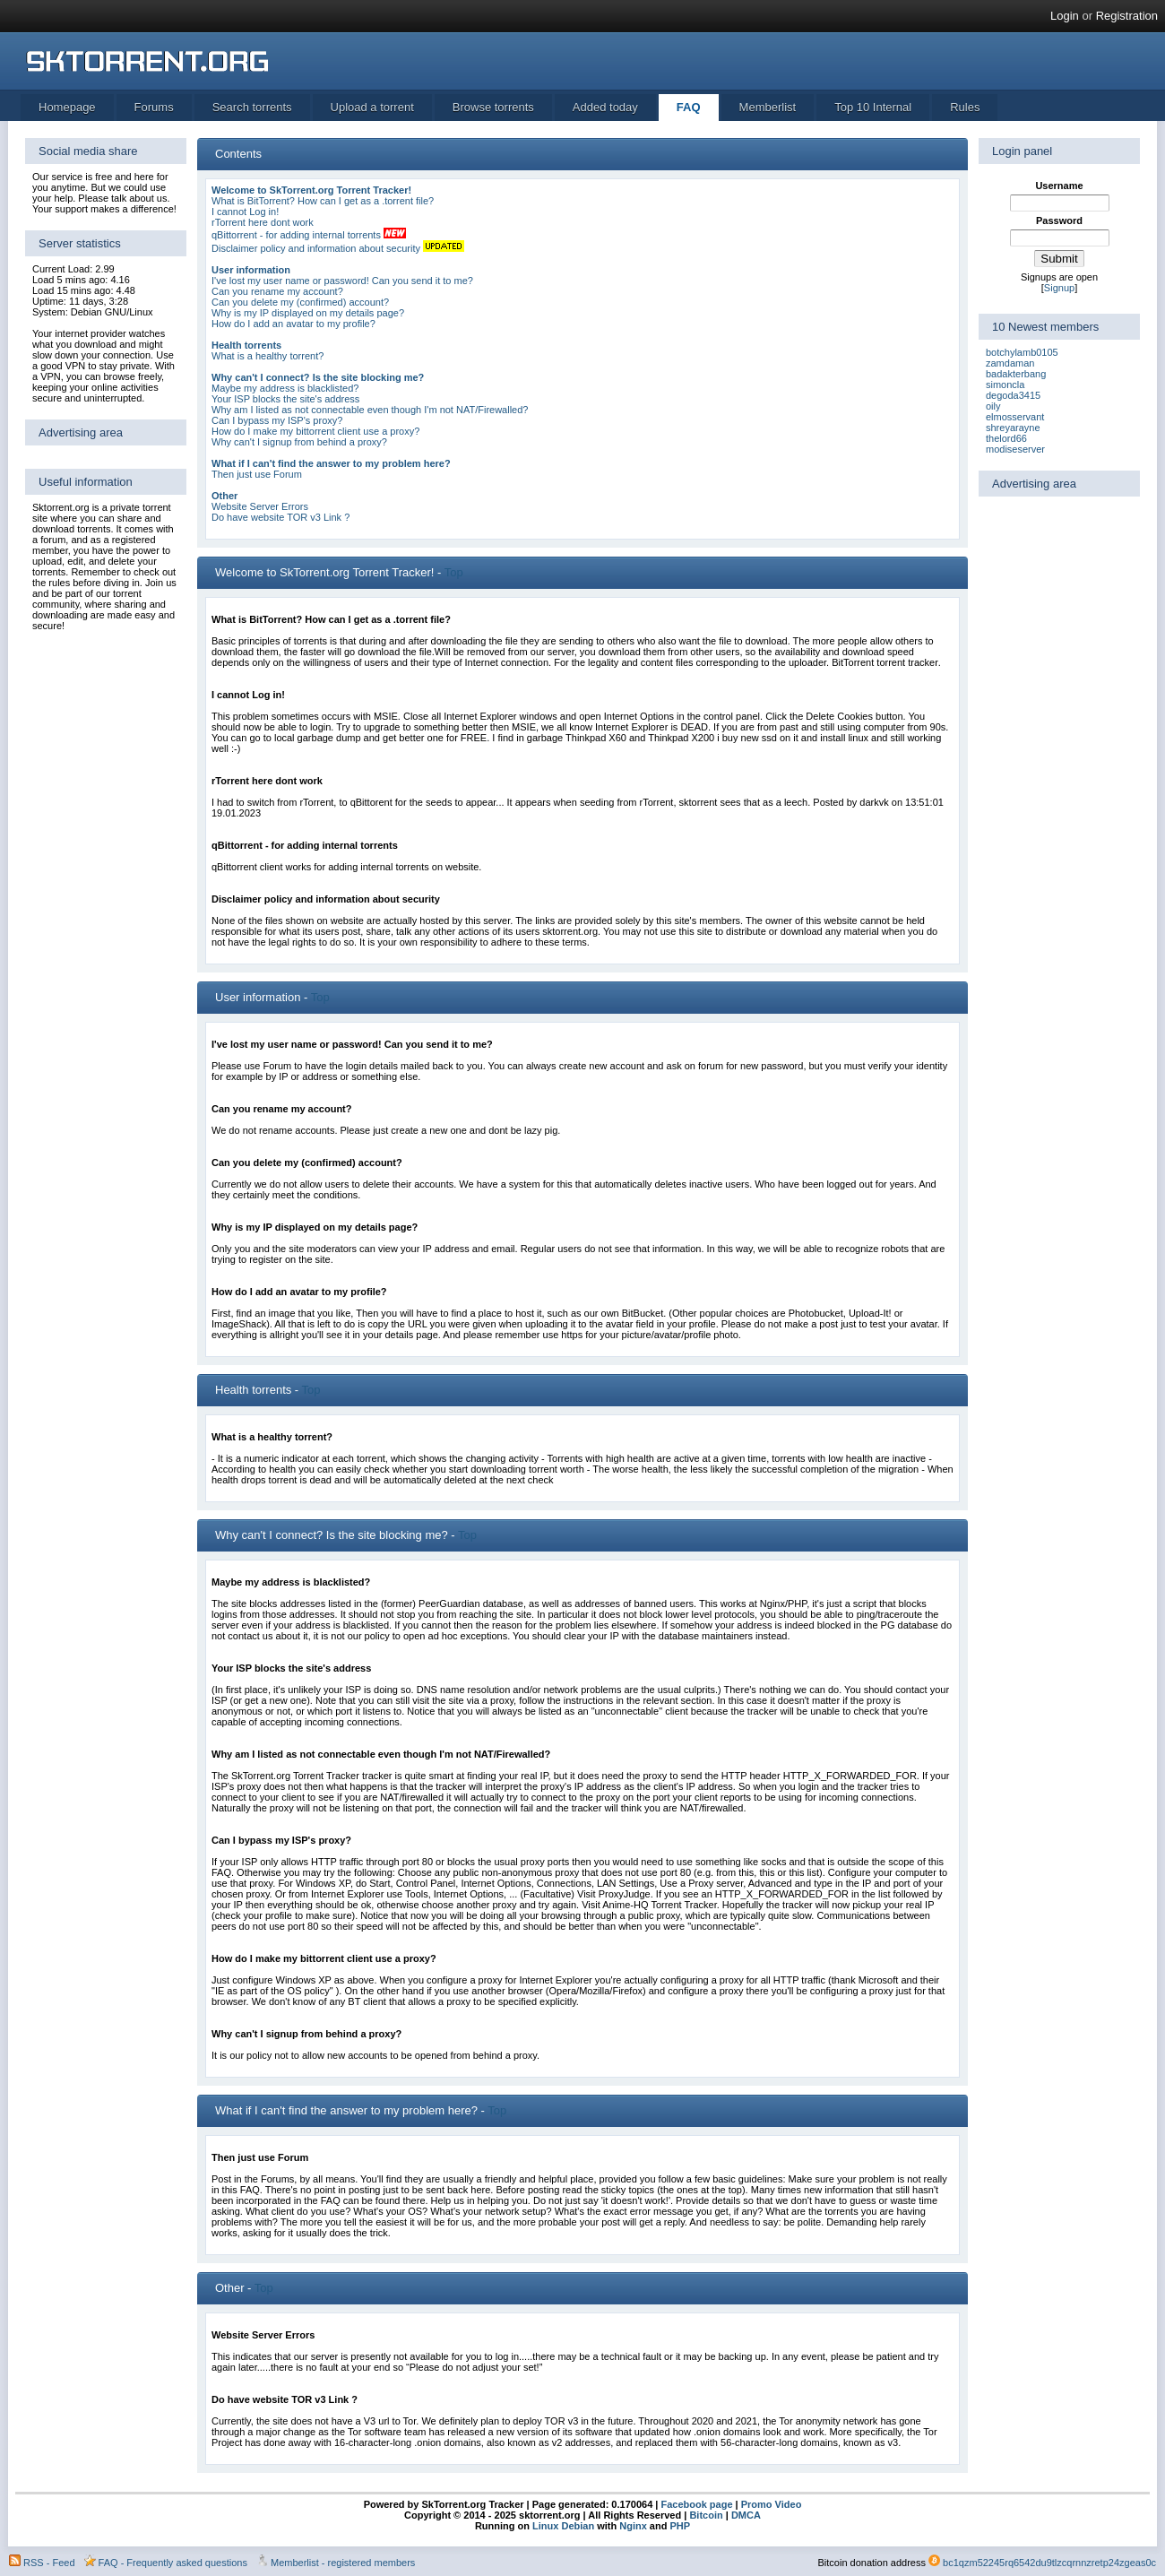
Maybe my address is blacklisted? (284, 388)
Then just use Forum (256, 474)
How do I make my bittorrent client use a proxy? (315, 431)
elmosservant (1015, 416)
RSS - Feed (48, 2562)
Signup (1059, 287)
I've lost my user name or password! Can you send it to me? (342, 280)
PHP (679, 2525)
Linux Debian (563, 2525)
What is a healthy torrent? (267, 355)
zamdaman (1010, 363)
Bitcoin (705, 2515)
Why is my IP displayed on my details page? (307, 312)
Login (1064, 15)
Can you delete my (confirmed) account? (300, 302)
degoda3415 (1013, 395)
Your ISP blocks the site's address (285, 398)
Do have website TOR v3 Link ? (280, 517)
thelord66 (1006, 438)
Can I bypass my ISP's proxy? (276, 420)
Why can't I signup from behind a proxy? (299, 442)
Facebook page (695, 2504)
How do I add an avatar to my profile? (293, 323)
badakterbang (1016, 373)
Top (453, 572)
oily (993, 406)
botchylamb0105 (1022, 352)
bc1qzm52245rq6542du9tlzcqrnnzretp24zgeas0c (1049, 2562)
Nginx (633, 2525)
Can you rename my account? (277, 291)
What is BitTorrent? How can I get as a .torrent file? (322, 200)
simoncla (1005, 384)
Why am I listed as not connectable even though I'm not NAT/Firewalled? (369, 409)
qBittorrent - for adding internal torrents (296, 234)
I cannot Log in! (245, 211)
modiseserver (1015, 449)
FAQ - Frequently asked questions (173, 2562)
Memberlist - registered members (343, 2562)
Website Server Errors (259, 506)
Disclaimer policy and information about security (315, 248)
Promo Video (770, 2504)
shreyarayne (1013, 427)
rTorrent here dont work (262, 222)
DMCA (746, 2515)
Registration (1127, 15)
